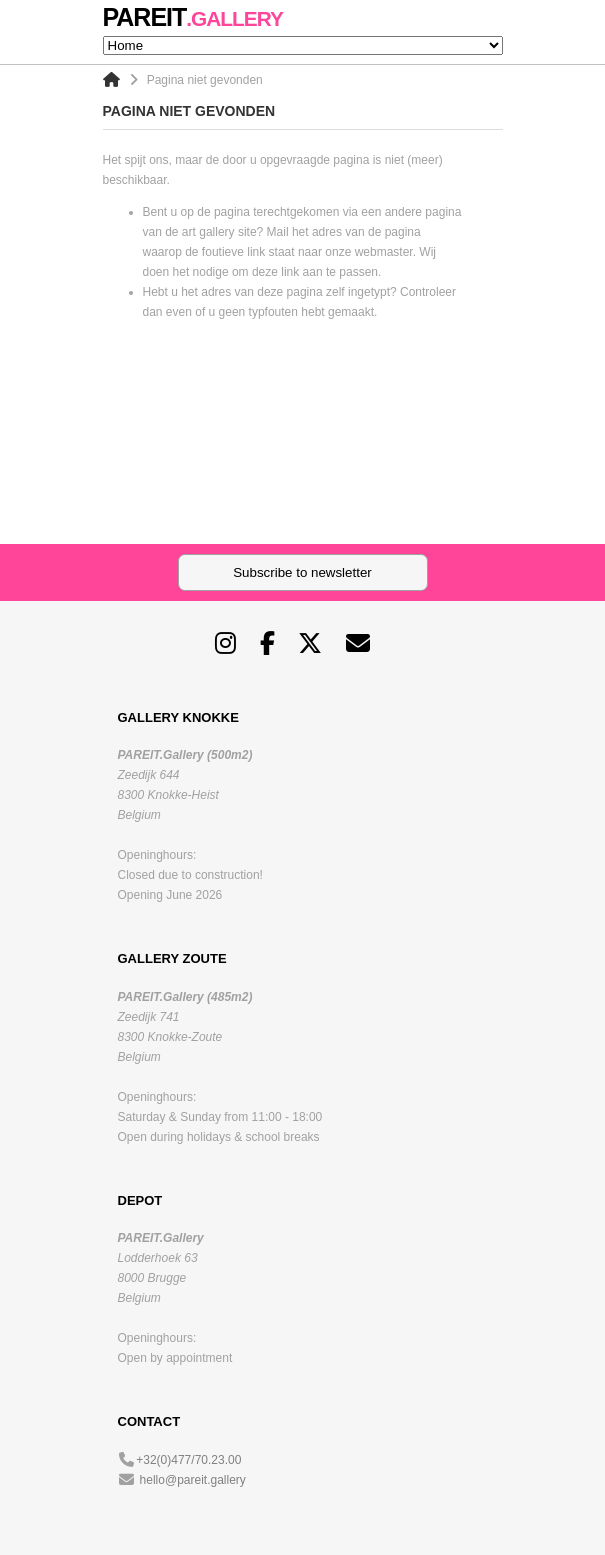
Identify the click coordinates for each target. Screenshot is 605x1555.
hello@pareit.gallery (193, 1480)
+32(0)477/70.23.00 (188, 1460)
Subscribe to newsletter (302, 572)
